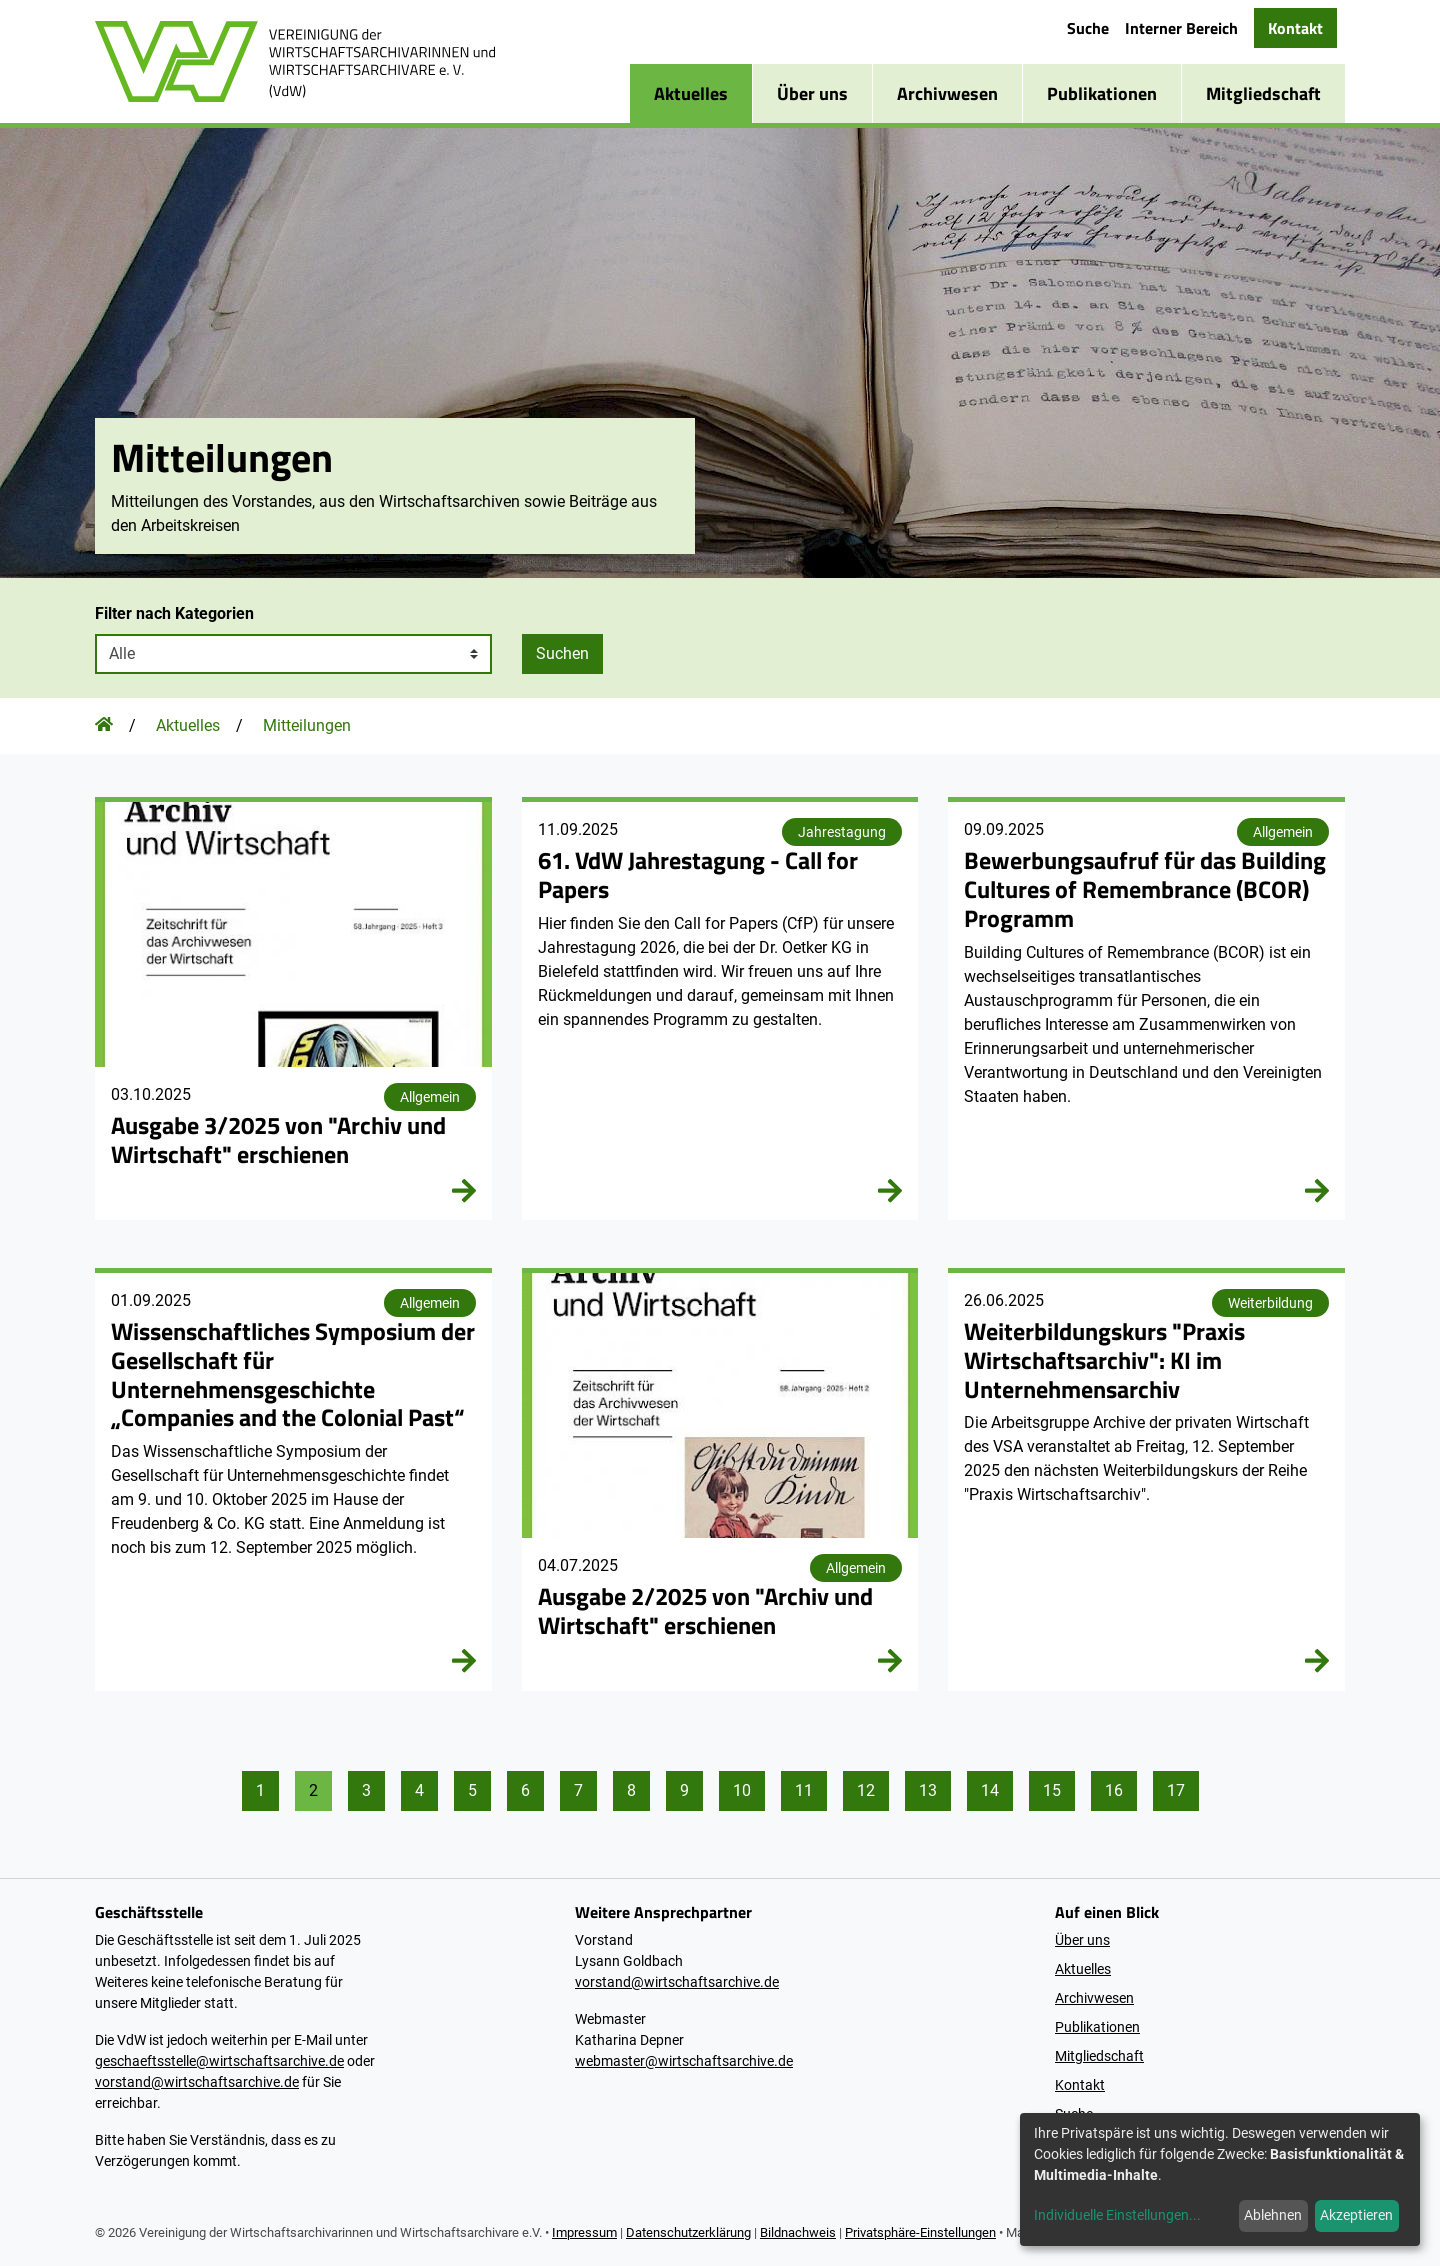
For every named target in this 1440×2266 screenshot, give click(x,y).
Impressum (584, 2232)
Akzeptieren (1356, 2215)
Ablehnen (1273, 2215)
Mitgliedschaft (1263, 93)
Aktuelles (691, 93)
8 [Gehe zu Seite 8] (631, 1790)
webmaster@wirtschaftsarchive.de (684, 2061)
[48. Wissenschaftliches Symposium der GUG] (293, 1482)
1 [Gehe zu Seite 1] (260, 1790)
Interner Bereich (1181, 28)
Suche (1088, 28)
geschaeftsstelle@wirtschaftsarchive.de (219, 2061)
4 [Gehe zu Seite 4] (419, 1790)
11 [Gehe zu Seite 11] (804, 1790)
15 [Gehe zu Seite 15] (1052, 1790)
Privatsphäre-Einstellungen (920, 2232)
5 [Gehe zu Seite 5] (472, 1790)
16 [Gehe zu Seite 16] (1114, 1790)
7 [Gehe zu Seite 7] (578, 1790)
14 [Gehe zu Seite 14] (990, 1790)
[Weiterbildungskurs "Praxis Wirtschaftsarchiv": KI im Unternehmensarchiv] (1146, 1482)
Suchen (562, 653)
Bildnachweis (798, 2232)
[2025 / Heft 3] (293, 1011)
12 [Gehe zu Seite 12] (866, 1790)
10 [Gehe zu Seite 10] (742, 1790)
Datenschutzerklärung (688, 2232)
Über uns (812, 93)
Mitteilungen (307, 725)
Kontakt (1295, 28)
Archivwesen (947, 93)
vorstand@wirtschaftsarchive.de (197, 2082)
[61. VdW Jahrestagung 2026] (720, 1011)
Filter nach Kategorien (174, 613)
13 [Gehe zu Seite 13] (928, 1790)
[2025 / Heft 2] (720, 1482)
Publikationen (1102, 93)
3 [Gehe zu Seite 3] (366, 1790)
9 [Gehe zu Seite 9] (684, 1790)
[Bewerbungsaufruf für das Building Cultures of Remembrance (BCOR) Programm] (1146, 1011)
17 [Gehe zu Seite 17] (1176, 1790)
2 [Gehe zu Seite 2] (313, 1790)
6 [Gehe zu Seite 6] (525, 1790)
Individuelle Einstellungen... (1117, 2215)
